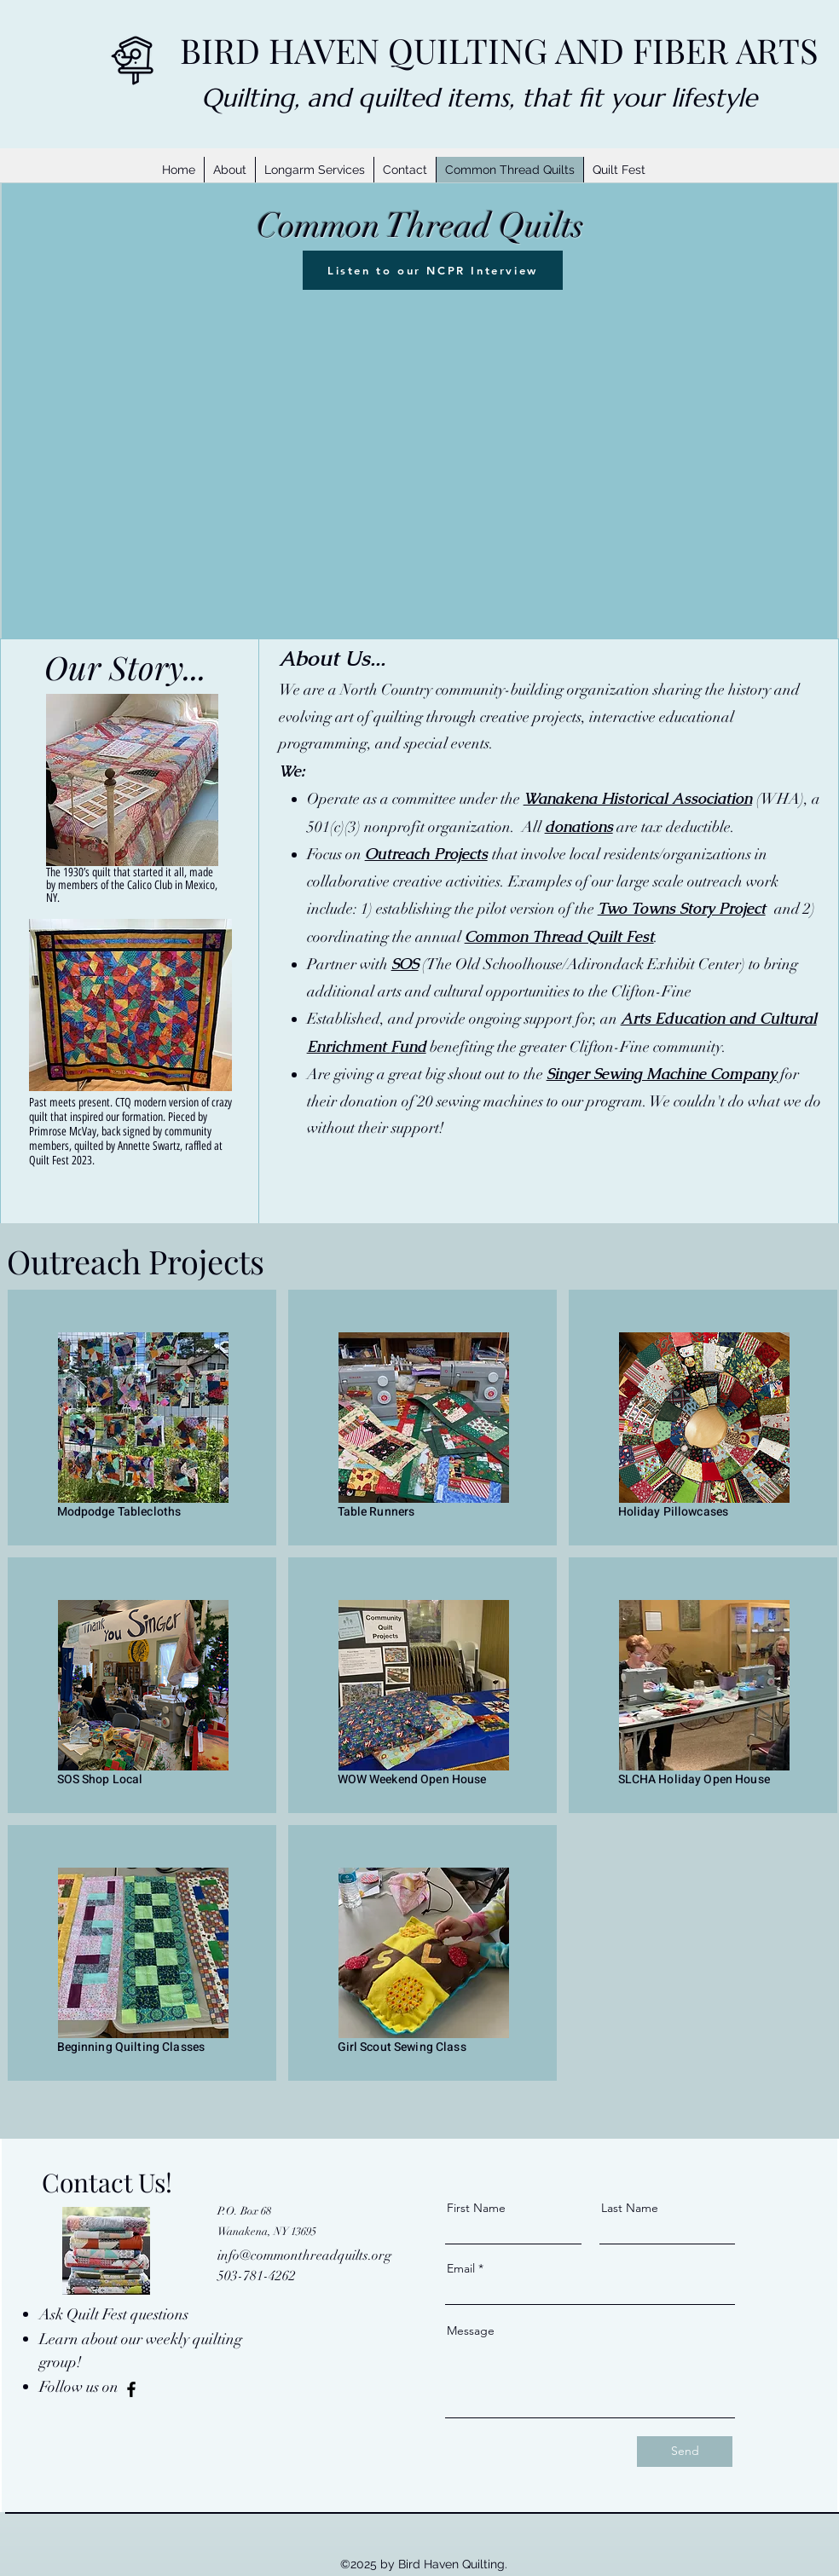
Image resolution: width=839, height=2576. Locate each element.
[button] (314, 169)
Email (461, 2268)
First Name (476, 2208)
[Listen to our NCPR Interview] (433, 270)
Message (471, 2330)
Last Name (629, 2208)
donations (579, 826)
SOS (405, 963)
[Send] (684, 2451)
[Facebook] (131, 2389)
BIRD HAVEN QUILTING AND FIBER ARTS (499, 49)
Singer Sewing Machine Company (662, 1073)
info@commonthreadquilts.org (304, 2255)
